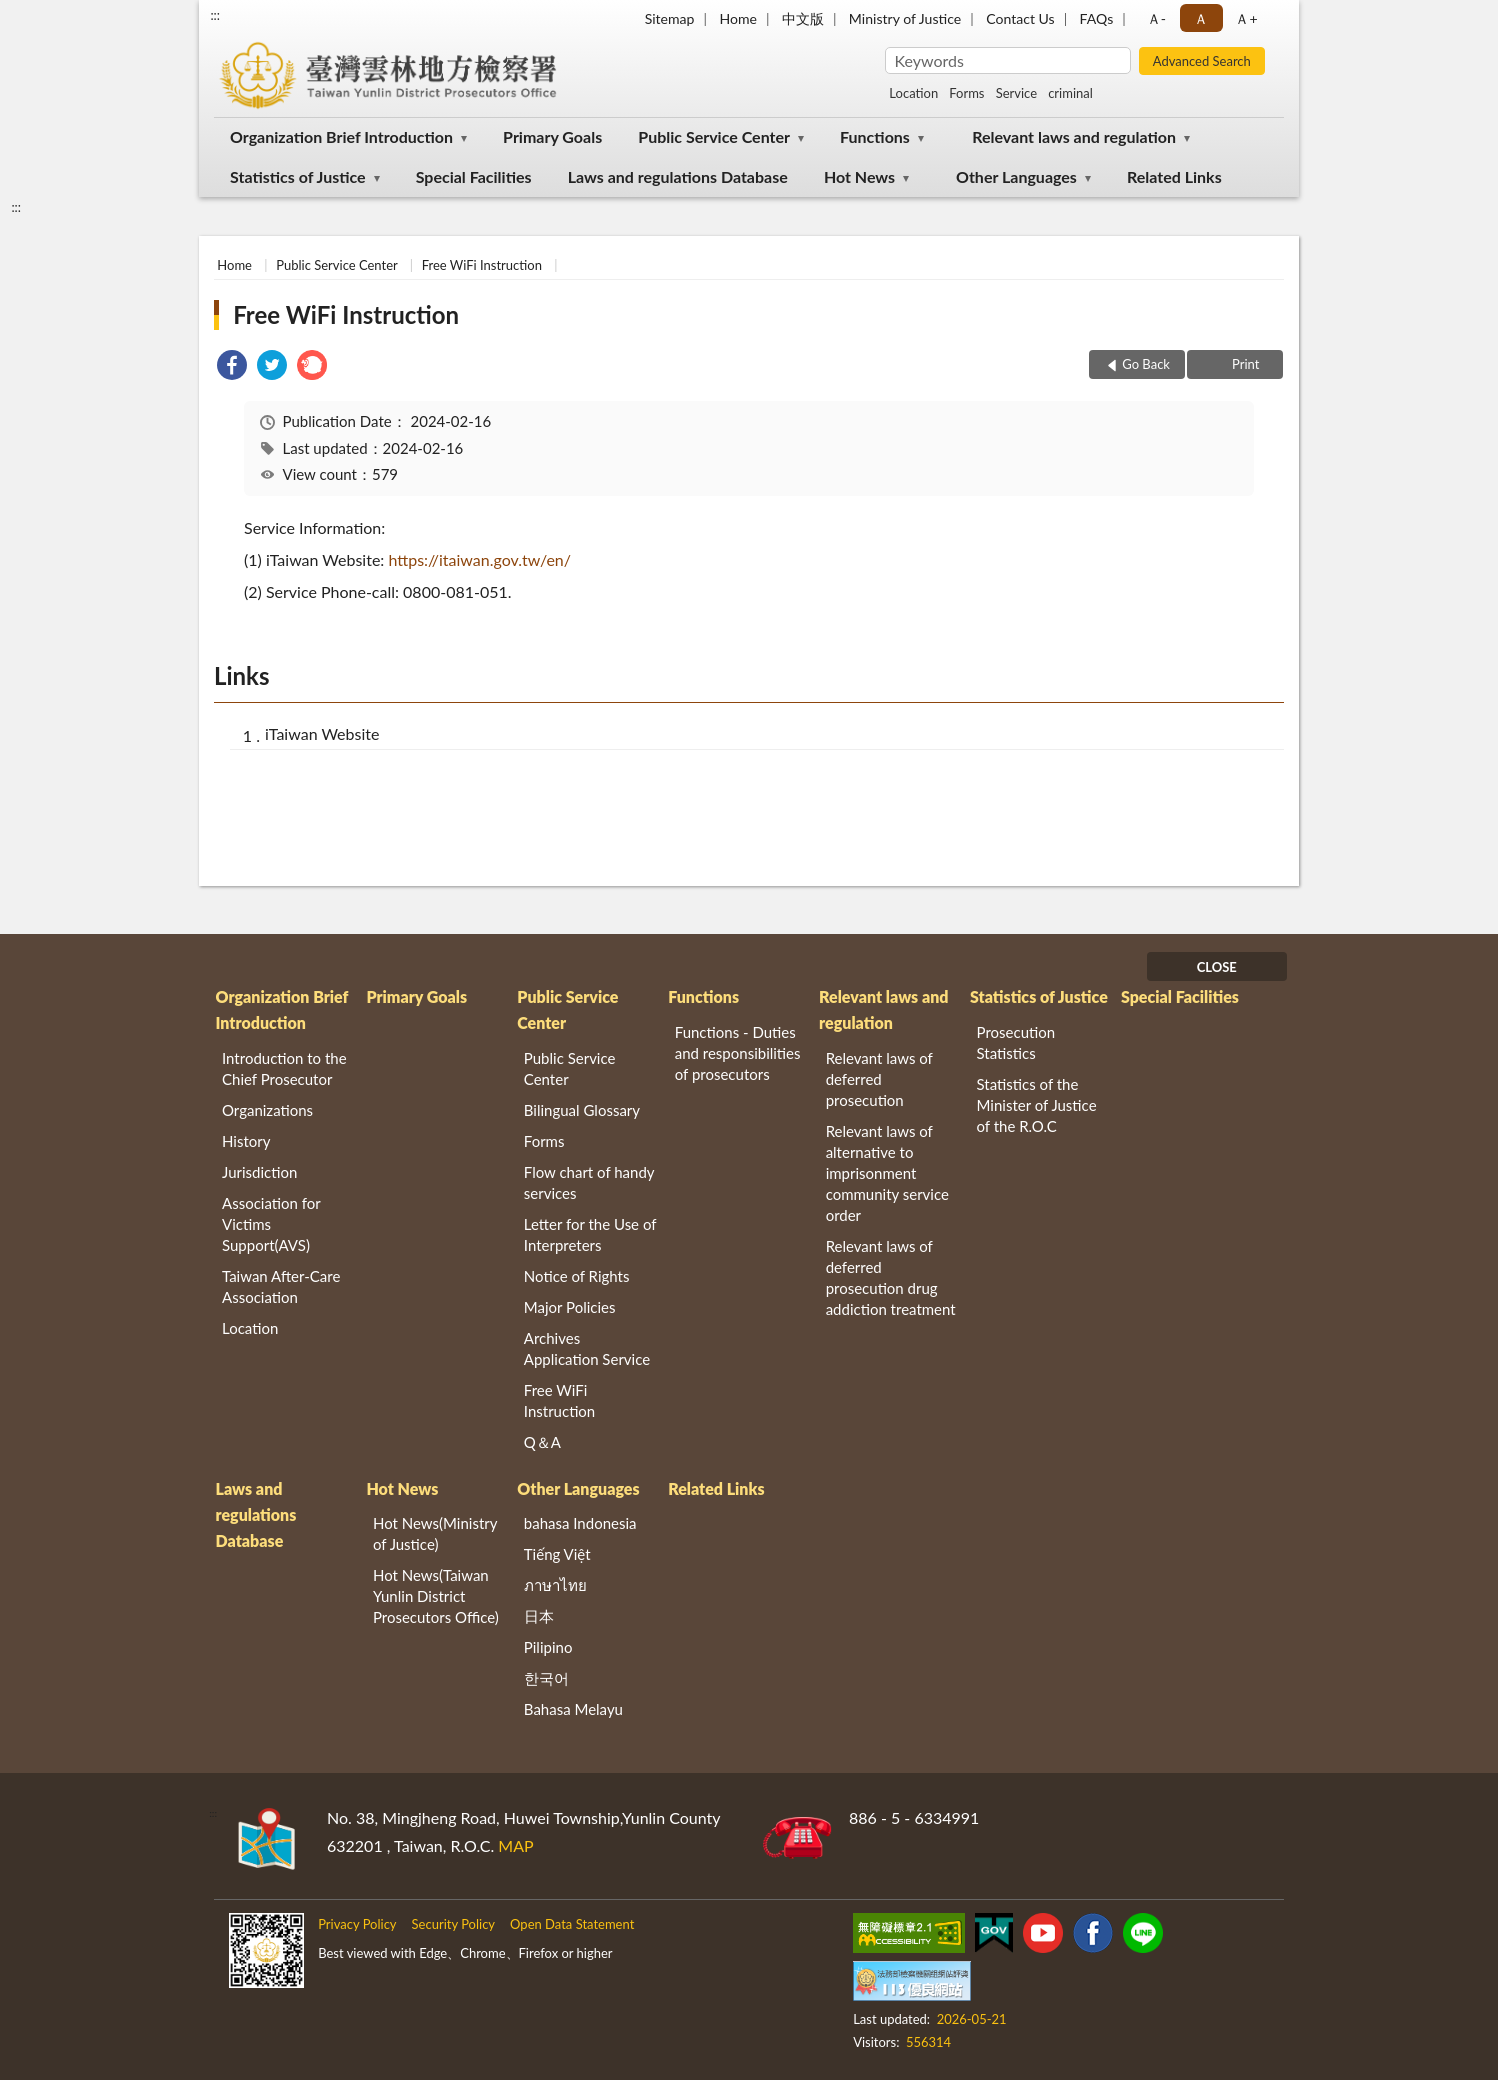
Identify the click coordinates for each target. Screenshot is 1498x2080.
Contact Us (1020, 18)
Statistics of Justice (298, 176)
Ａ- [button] (1156, 18)
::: (215, 15)
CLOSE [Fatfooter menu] (1217, 967)
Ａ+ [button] (1246, 18)
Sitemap (670, 18)
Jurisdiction (259, 1172)
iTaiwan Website (322, 733)
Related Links (1174, 176)
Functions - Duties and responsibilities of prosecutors (738, 1053)
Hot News (859, 176)
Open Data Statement (572, 1924)
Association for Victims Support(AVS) (271, 1224)
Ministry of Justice (905, 18)
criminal (1070, 93)
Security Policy (454, 1924)
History (246, 1141)
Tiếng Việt (557, 1554)
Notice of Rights (577, 1276)
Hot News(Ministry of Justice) (435, 1533)
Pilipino (548, 1647)
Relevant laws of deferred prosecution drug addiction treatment (891, 1277)
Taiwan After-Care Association (281, 1286)
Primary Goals (552, 136)
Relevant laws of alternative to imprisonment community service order (887, 1173)
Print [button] (1244, 364)
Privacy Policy (357, 1924)
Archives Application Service (587, 1348)
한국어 (546, 1678)
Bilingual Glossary (582, 1110)
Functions (875, 136)
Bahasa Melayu (573, 1709)
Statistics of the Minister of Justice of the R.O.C (1037, 1105)
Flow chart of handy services (589, 1182)
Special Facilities (474, 176)
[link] (232, 367)
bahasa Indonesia (580, 1523)
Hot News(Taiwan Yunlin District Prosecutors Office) (436, 1596)
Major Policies (570, 1307)
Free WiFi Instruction (482, 265)
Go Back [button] (1146, 364)
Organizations (267, 1110)
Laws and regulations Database (678, 176)
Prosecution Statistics (1016, 1042)
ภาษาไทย (555, 1585)
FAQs (1097, 18)
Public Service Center (714, 136)
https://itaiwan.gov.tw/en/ (479, 559)
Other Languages (1016, 176)
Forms (966, 93)
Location (913, 93)
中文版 (803, 18)
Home (737, 18)
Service (1016, 93)
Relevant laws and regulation (1074, 136)
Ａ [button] (1201, 18)
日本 (539, 1616)
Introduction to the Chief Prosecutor (284, 1068)
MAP (515, 1845)
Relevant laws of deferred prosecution (879, 1079)
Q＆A (542, 1442)
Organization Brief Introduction (341, 136)
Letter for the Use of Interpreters (590, 1234)
